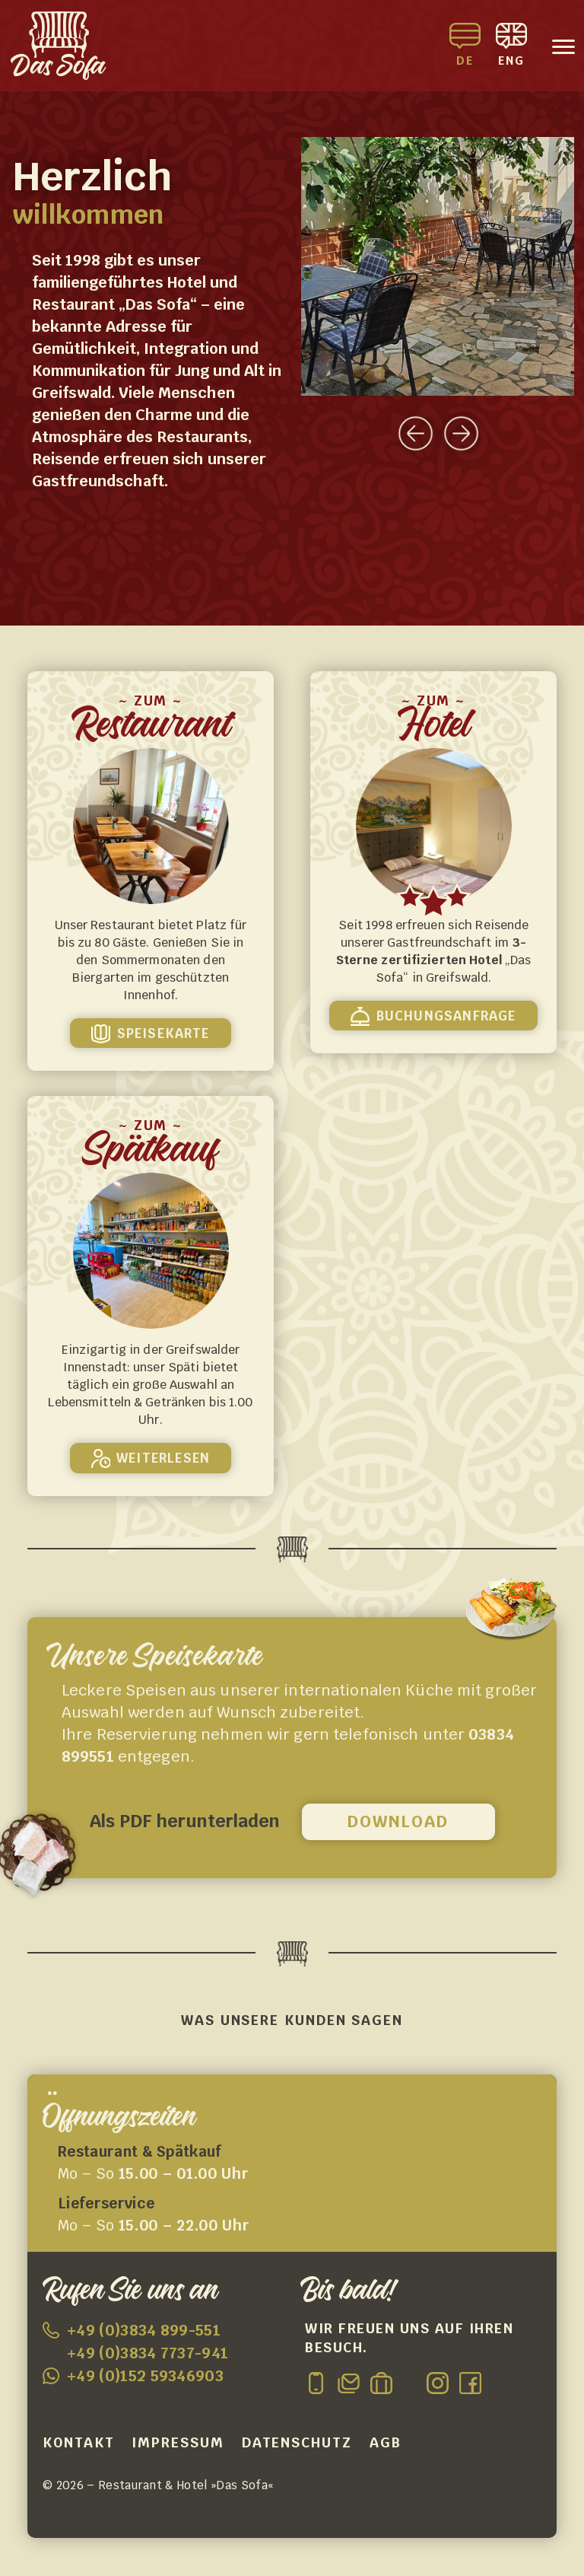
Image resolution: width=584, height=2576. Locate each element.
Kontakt (78, 2442)
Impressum (178, 2442)
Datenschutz (297, 2442)
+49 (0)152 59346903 (145, 2376)
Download (398, 1821)
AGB (386, 2442)
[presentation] (415, 427)
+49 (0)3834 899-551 (144, 2330)
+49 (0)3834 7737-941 (147, 2353)
